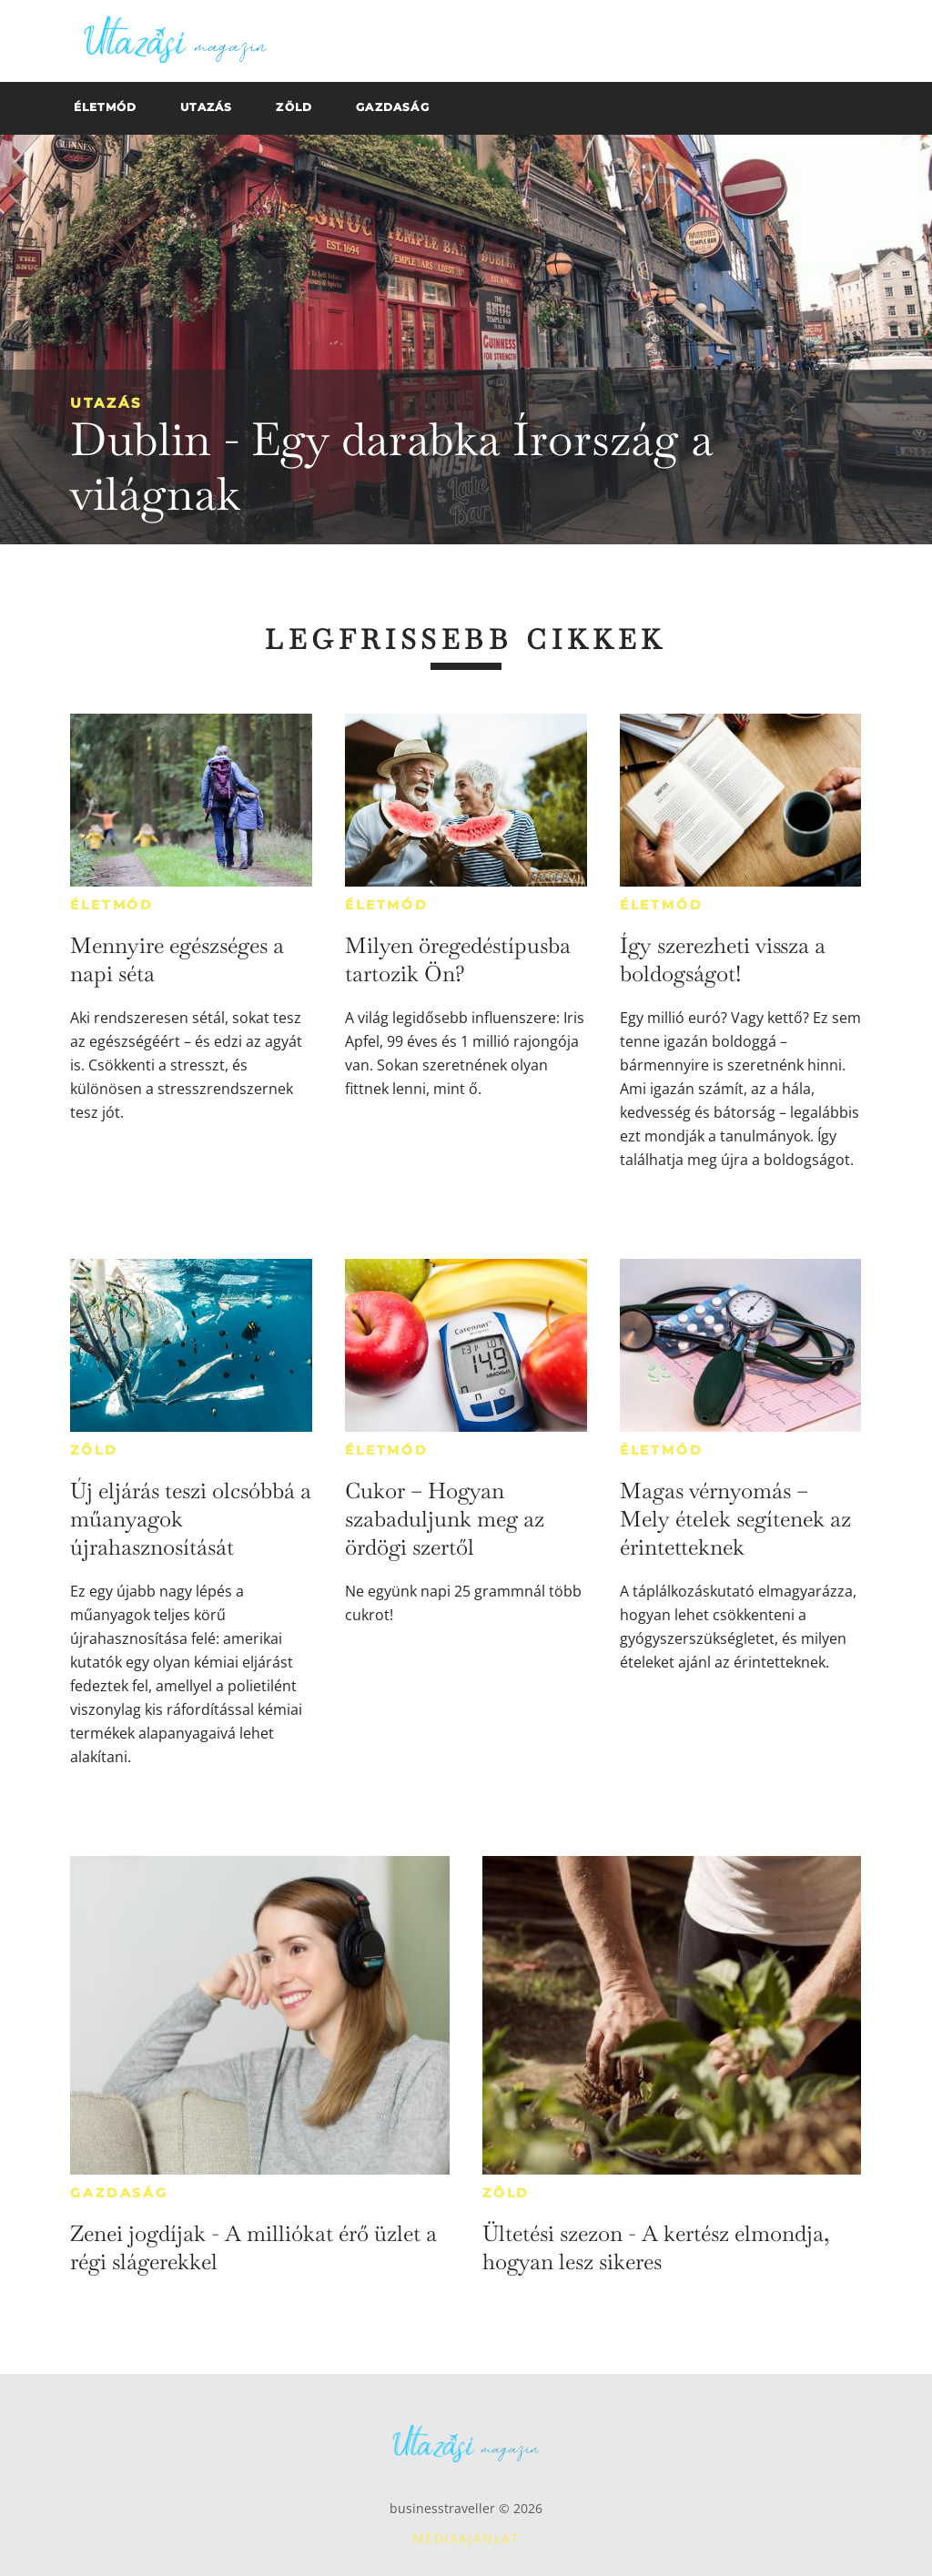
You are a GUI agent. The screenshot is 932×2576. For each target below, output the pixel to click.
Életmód (112, 905)
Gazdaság (118, 2193)
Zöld (93, 1450)
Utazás (106, 402)
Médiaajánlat (466, 2538)
